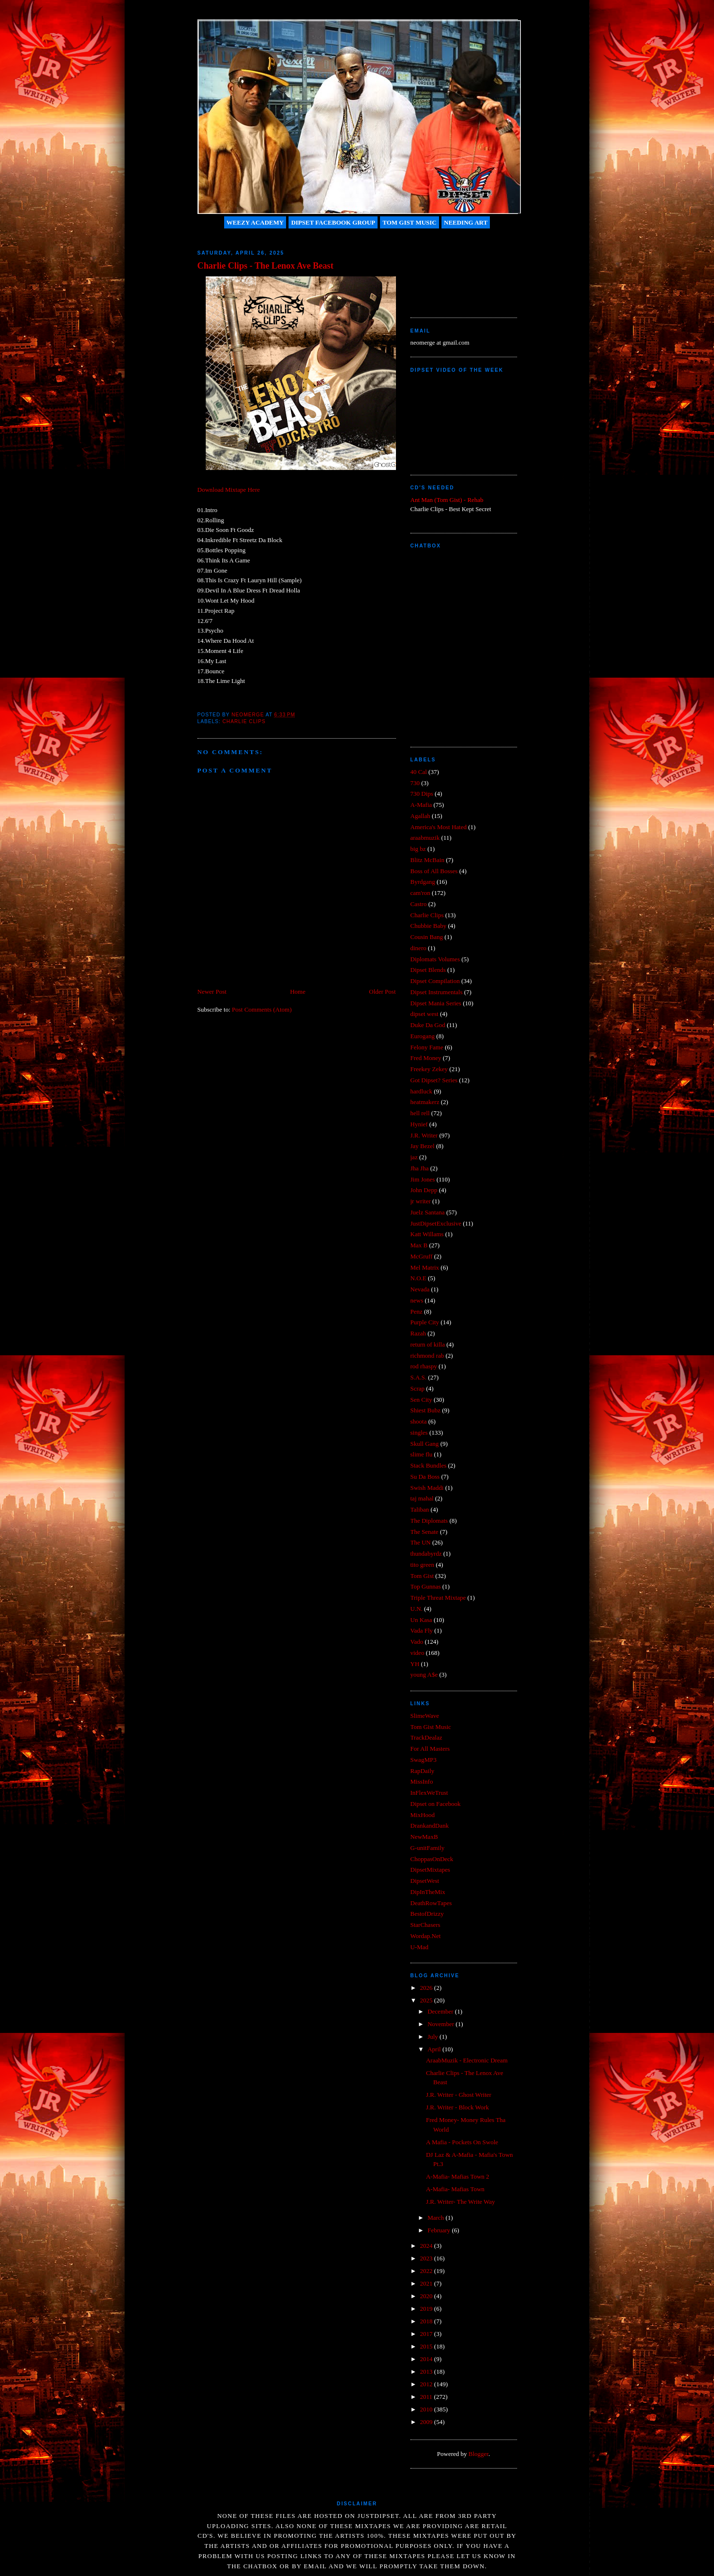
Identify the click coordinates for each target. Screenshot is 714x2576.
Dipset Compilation (435, 981)
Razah (418, 1333)
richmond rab (427, 1355)
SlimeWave (425, 1715)
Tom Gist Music (409, 222)
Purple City (425, 1322)
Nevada (420, 1289)
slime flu (421, 1454)
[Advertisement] (454, 269)
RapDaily (422, 1770)
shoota (418, 1421)
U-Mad (419, 1947)
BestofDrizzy (427, 1913)
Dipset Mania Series (435, 1003)
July (433, 2036)
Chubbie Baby (428, 925)
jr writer (420, 1201)
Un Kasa (421, 1619)
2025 (427, 2000)
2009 (427, 2421)
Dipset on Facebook (435, 1803)
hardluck (421, 1091)
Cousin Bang (426, 936)
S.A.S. (418, 1377)
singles (419, 1432)
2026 (427, 1987)
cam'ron (420, 892)
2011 (427, 2396)
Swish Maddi (427, 1487)
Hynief (419, 1124)
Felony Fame (426, 1047)
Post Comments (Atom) (262, 1009)
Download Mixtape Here (228, 489)
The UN (420, 1542)
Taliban (419, 1509)
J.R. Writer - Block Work (457, 2107)
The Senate (424, 1531)
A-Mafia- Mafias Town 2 (457, 2176)
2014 (427, 2359)
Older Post (382, 991)
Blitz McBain (427, 860)
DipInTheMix (427, 1891)
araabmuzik (425, 837)
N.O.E (418, 1278)
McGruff (421, 1256)
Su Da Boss (425, 1476)
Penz (416, 1311)
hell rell (420, 1113)
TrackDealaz (426, 1737)
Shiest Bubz (425, 1410)
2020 (427, 2296)
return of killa (427, 1344)
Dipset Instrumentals (436, 992)
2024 (427, 2245)
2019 (427, 2308)
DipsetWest (425, 1880)
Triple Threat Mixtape (438, 1597)
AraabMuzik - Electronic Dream (467, 2060)
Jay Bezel (422, 1146)
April (434, 2049)
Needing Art (465, 222)
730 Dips (421, 793)
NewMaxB (424, 1836)
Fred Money (425, 1057)
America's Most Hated (438, 827)
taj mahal (422, 1498)
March (436, 2217)
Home (297, 991)
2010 (427, 2409)
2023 (427, 2258)
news (417, 1300)
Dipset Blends (428, 969)
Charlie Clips (244, 721)
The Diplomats (429, 1520)
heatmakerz (425, 1102)
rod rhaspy (423, 1366)
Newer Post (212, 991)
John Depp (424, 1190)
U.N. (416, 1608)
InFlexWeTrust (429, 1792)
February (439, 2230)
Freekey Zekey (429, 1069)
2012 (427, 2384)
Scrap (417, 1388)
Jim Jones (422, 1179)
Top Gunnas (425, 1586)
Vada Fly (421, 1630)
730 (415, 783)
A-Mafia (421, 804)
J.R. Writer (424, 1135)
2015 (427, 2346)
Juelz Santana (427, 1212)
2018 (427, 2321)
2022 (427, 2270)
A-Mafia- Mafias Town (455, 2189)
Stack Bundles (428, 1465)
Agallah (420, 815)
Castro (418, 904)
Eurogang (422, 1036)
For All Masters (430, 1748)
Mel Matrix (425, 1267)
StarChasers (425, 1924)
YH (415, 1663)
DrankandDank (429, 1825)
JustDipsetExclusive (435, 1223)
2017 (427, 2333)
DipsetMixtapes (430, 1869)
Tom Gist (422, 1575)
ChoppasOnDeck (432, 1859)
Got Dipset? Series (433, 1080)
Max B (419, 1245)
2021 (427, 2283)
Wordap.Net (425, 1936)
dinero (418, 948)
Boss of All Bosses (434, 871)
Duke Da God (427, 1025)
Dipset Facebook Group (333, 222)
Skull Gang (424, 1443)
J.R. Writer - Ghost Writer (458, 2094)
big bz (418, 848)
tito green (422, 1564)
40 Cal (418, 771)
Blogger (478, 2453)
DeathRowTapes (431, 1903)
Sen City (421, 1399)
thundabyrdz (426, 1553)
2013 (427, 2371)
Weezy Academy (255, 222)
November (441, 2024)
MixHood (422, 1814)
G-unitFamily (427, 1847)
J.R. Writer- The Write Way (460, 2201)
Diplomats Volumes (435, 959)
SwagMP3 (423, 1759)
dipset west (424, 1013)
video (417, 1652)
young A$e (424, 1674)
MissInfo (421, 1781)
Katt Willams (427, 1234)
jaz (414, 1157)
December (441, 2011)
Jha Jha (419, 1168)
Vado (417, 1641)
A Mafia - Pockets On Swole (462, 2142)
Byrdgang (422, 881)
